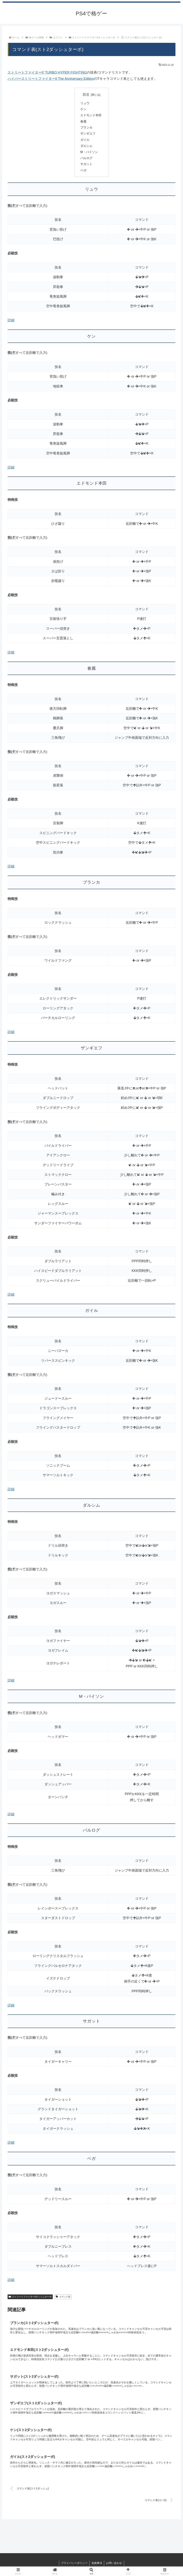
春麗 (83, 121)
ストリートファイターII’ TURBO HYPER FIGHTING (47, 72)
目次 (86, 94)
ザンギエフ (87, 133)
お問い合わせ (114, 2562)
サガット (86, 164)
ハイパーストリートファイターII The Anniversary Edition (51, 79)
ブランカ (86, 127)
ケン (83, 109)
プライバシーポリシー (74, 2562)
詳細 (11, 320)
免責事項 (97, 2562)
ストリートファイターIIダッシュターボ (30, 2296)
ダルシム (86, 145)
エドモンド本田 (91, 115)
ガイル (84, 139)
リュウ (84, 103)
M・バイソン (89, 152)
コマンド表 (63, 2296)
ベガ (83, 170)
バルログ (86, 158)
